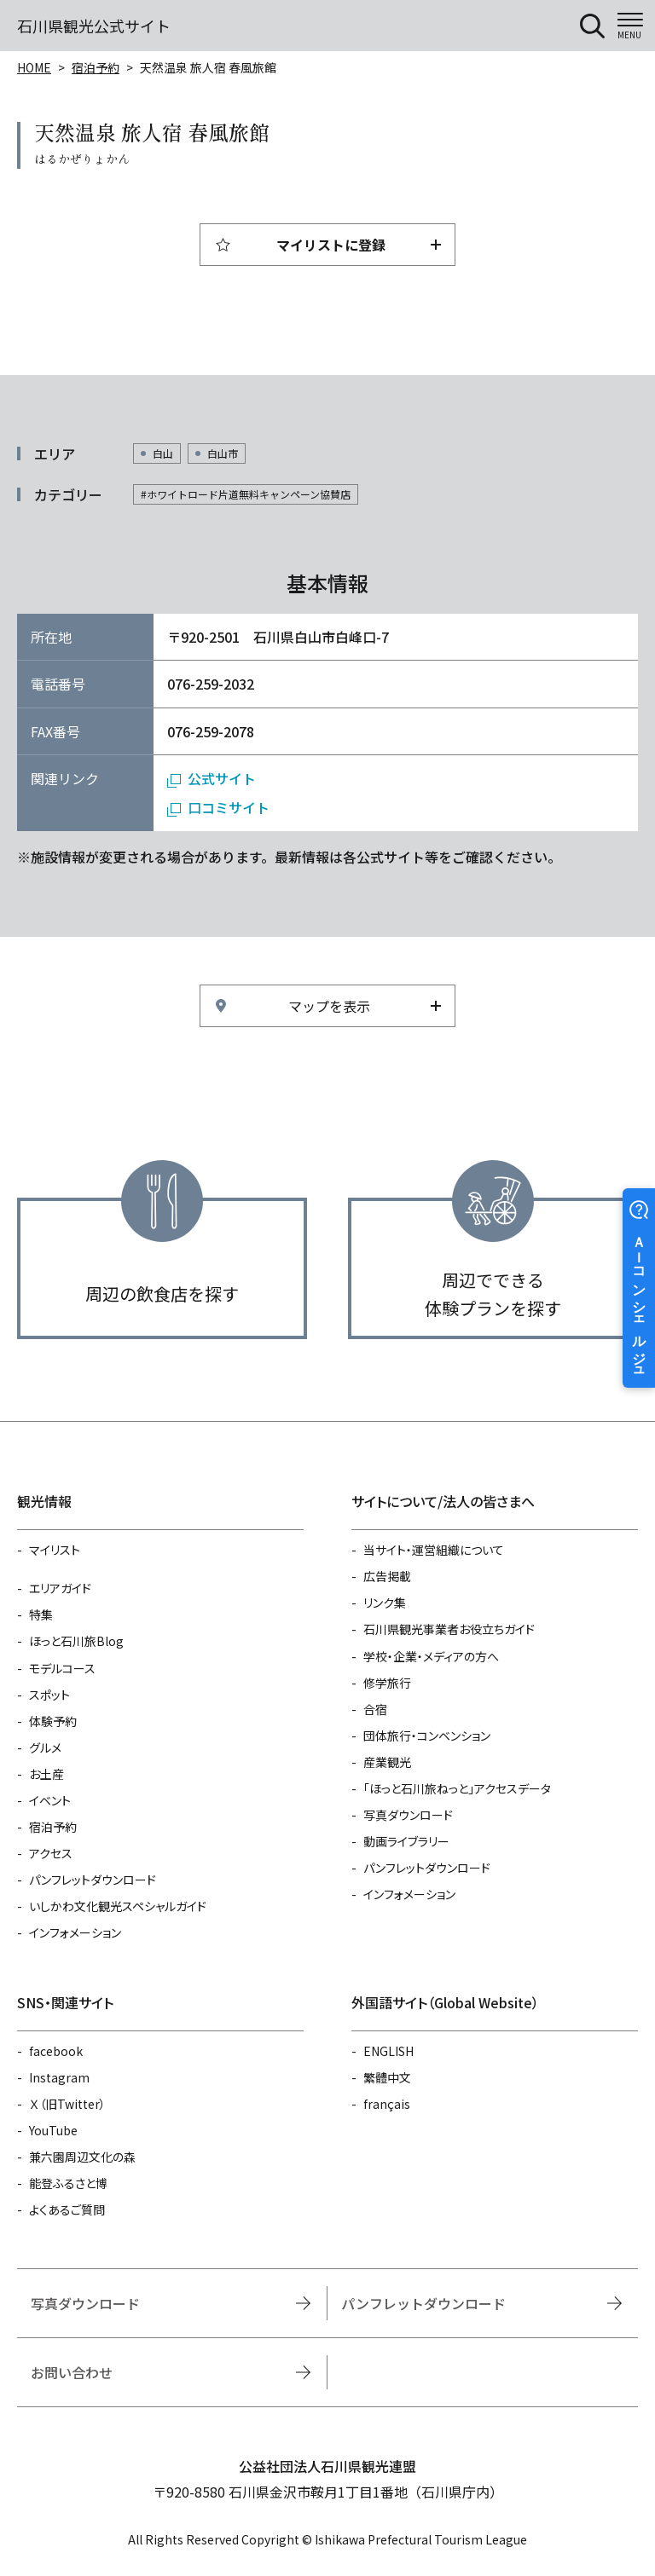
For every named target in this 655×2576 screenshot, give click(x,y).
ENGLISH (388, 2050)
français (386, 2103)
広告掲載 (387, 1576)
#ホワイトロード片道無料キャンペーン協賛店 (246, 494)
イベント (50, 1800)
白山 (163, 453)
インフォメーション (75, 1932)
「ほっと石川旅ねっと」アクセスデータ (457, 1788)
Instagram (59, 2077)
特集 (41, 1614)
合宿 (375, 1709)
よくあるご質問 (67, 2209)
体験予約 (53, 1721)
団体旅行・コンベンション (426, 1735)
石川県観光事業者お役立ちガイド (449, 1628)
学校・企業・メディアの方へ (431, 1656)
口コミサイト (229, 807)
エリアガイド (60, 1588)
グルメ (45, 1747)
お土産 (46, 1773)
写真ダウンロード (408, 1814)
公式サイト (222, 778)
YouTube (53, 2130)
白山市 (222, 453)
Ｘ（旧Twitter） (67, 2103)
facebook (56, 2050)
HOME (34, 67)
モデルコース (62, 1668)
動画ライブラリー (406, 1841)
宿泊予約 (95, 67)
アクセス (50, 1853)
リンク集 (384, 1602)
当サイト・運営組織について (433, 1549)
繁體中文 (387, 2077)
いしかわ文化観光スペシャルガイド (117, 1906)
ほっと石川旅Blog (76, 1640)
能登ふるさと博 (68, 2183)
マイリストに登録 (330, 244)
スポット (49, 1694)
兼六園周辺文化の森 (82, 2156)
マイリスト (54, 1549)
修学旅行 (387, 1682)
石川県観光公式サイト (94, 25)
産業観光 (387, 1761)
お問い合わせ (72, 2372)
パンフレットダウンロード (92, 1879)
